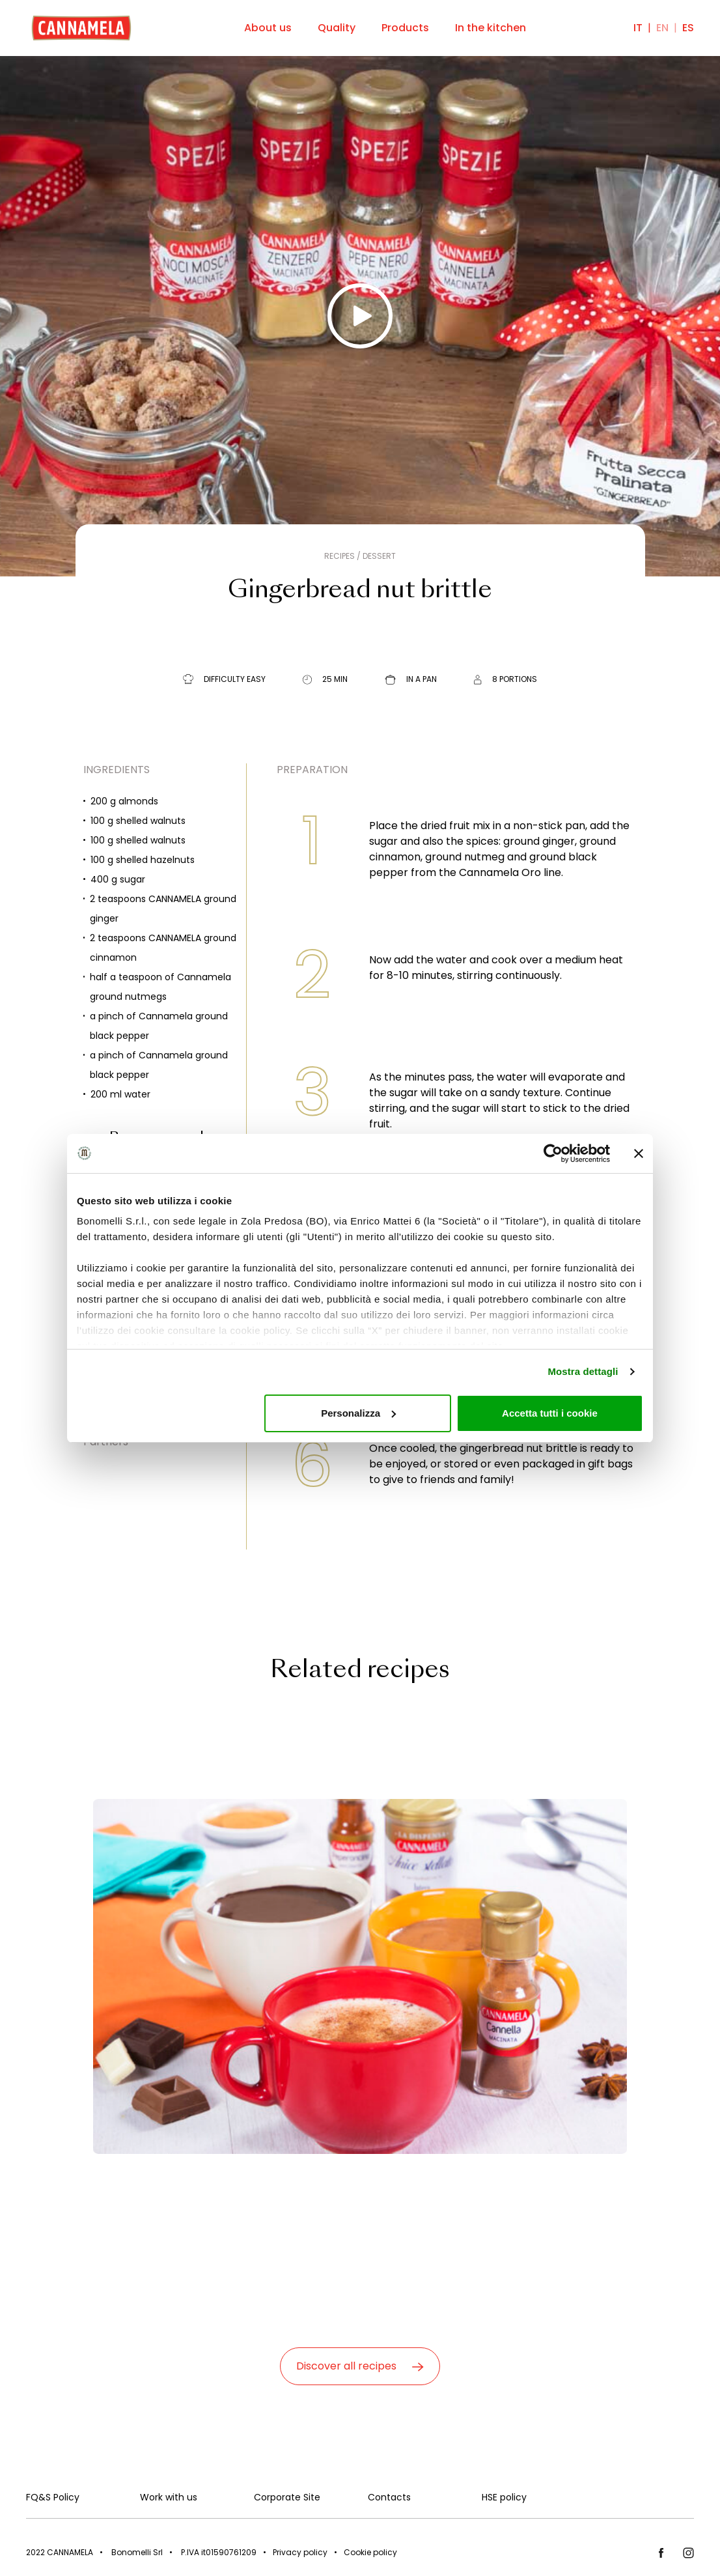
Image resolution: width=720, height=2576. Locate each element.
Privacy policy (300, 2552)
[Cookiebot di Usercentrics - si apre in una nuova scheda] (553, 1153)
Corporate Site (287, 2497)
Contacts (389, 2497)
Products (405, 27)
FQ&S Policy (52, 2497)
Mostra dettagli (582, 1371)
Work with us (168, 2497)
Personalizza (358, 1413)
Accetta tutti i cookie (550, 1413)
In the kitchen (490, 27)
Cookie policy (370, 2552)
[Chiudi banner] (638, 1153)
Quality (336, 27)
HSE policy (504, 2497)
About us (268, 27)
